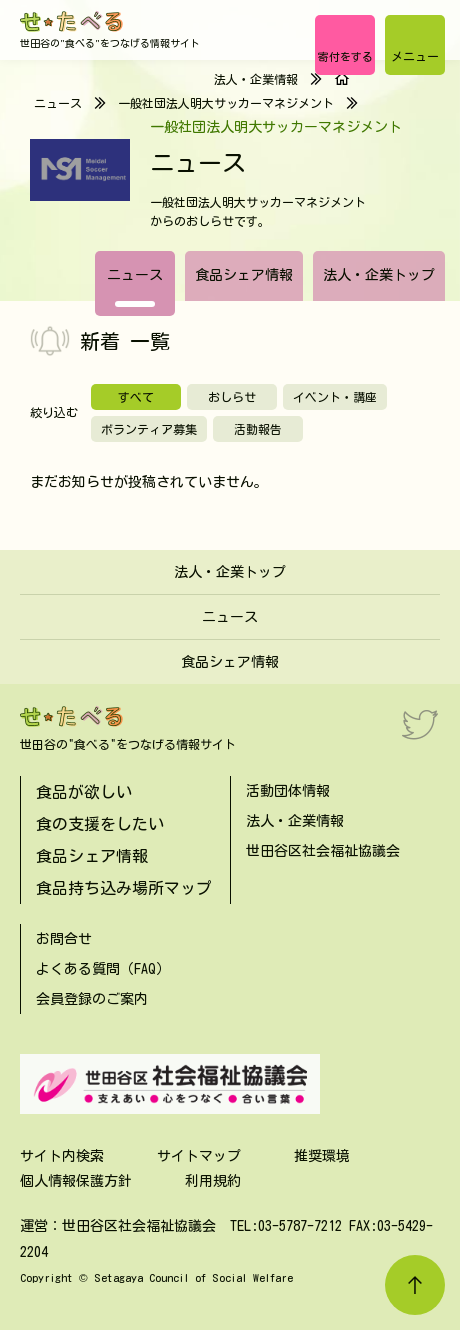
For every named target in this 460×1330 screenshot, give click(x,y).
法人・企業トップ (379, 275)
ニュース (135, 275)
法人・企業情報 (256, 79)
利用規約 (213, 1181)
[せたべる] (72, 21)
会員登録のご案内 (92, 999)
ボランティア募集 (149, 429)
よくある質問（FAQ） (103, 969)
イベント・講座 (335, 397)
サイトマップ (199, 1156)
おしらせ (232, 397)
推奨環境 (322, 1156)
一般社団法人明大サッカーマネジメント (226, 103)
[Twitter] (420, 724)
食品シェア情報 (244, 275)
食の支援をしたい (100, 824)
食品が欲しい (84, 792)
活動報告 (258, 429)
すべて (136, 397)
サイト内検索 (62, 1156)
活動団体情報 (288, 791)
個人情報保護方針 (76, 1181)
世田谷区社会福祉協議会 (323, 851)
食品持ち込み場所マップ (124, 888)
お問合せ (64, 939)
